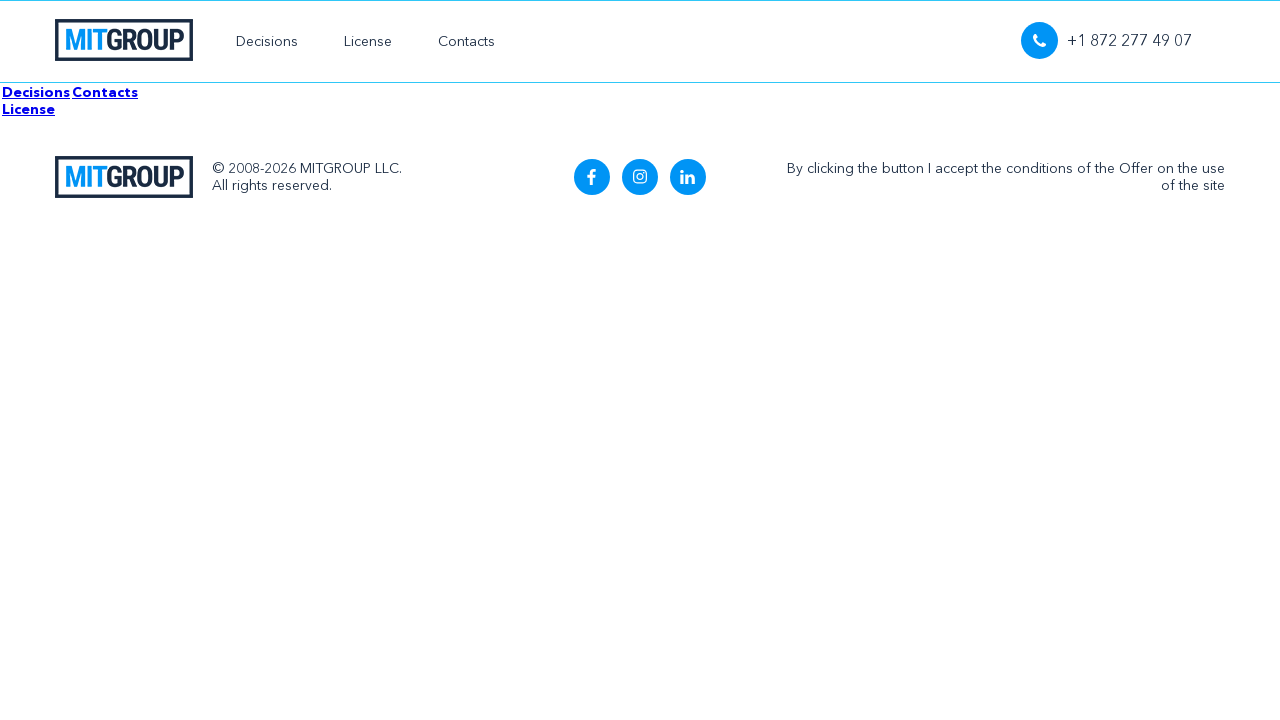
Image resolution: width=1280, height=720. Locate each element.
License (368, 41)
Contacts (466, 41)
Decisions (267, 41)
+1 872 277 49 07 (1106, 40)
